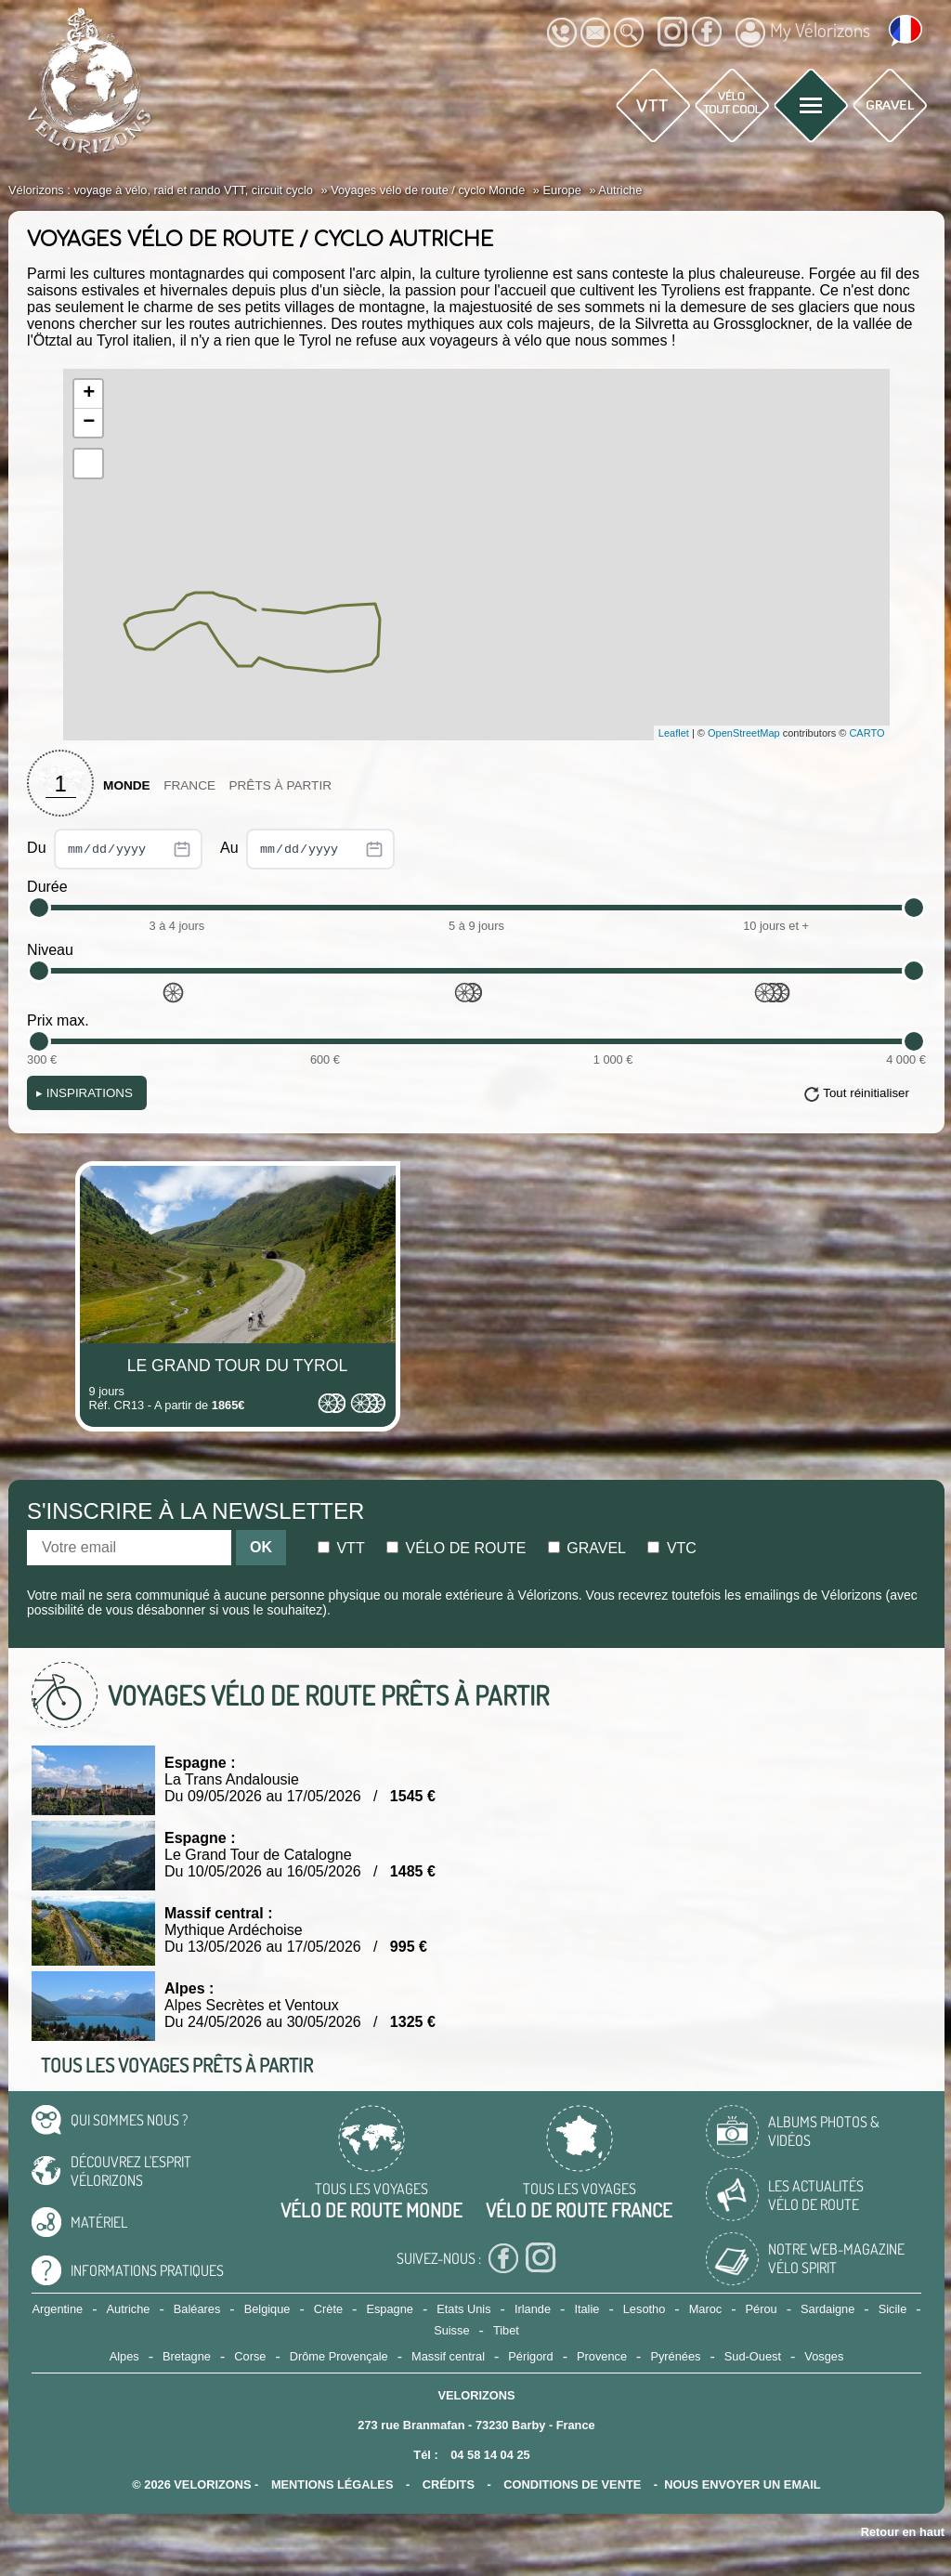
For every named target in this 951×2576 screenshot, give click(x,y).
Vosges (823, 2356)
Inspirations (84, 1093)
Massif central (448, 2356)
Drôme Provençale (339, 2356)
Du (114, 849)
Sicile (893, 2309)
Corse (250, 2356)
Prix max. (58, 1020)
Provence (602, 2356)
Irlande (533, 2309)
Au (307, 849)
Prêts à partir (280, 785)
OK (261, 1547)
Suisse (451, 2330)
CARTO (866, 733)
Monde (126, 785)
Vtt (341, 1548)
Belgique (267, 2309)
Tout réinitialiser (866, 1093)
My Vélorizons (803, 32)
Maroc (706, 2309)
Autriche (128, 2309)
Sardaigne (827, 2309)
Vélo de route (456, 1548)
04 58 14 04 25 (489, 2455)
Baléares (197, 2309)
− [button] (89, 423)
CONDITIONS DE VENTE (572, 2484)
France (189, 785)
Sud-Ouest (752, 2356)
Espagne (389, 2309)
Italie (586, 2309)
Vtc (671, 1548)
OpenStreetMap (744, 733)
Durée (47, 887)
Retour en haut (902, 2532)
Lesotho (644, 2309)
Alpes (124, 2356)
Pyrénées (675, 2356)
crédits (449, 2484)
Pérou (761, 2309)
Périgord (530, 2356)
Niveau (50, 950)
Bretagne (187, 2356)
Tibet (506, 2330)
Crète (328, 2309)
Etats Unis (463, 2309)
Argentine (57, 2309)
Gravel (587, 1548)
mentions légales (332, 2484)
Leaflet (673, 733)
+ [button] (89, 394)
